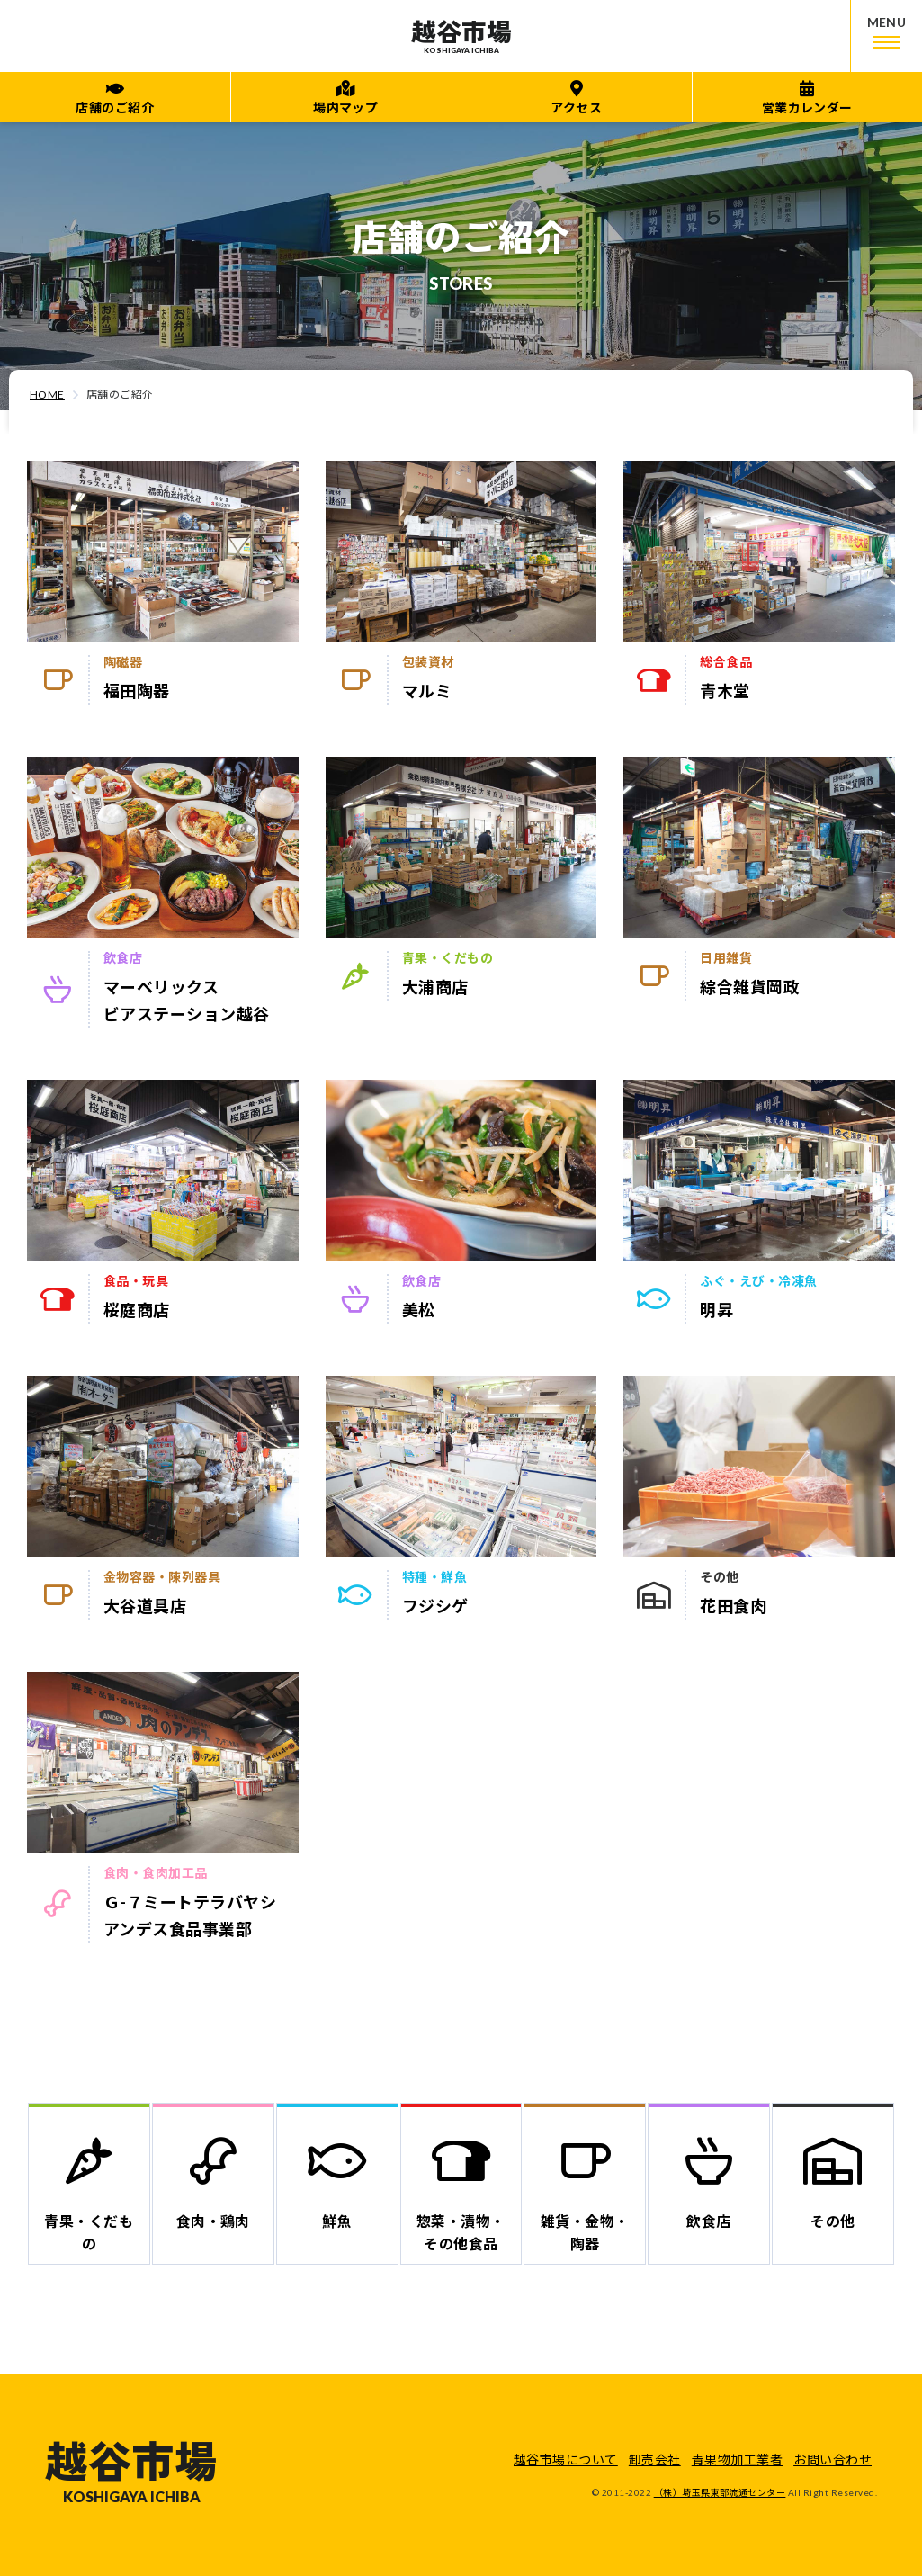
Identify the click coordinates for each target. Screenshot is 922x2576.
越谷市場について (566, 2459)
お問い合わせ (832, 2459)
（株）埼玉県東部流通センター (720, 2492)
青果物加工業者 (737, 2459)
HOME (47, 394)
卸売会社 (655, 2459)
